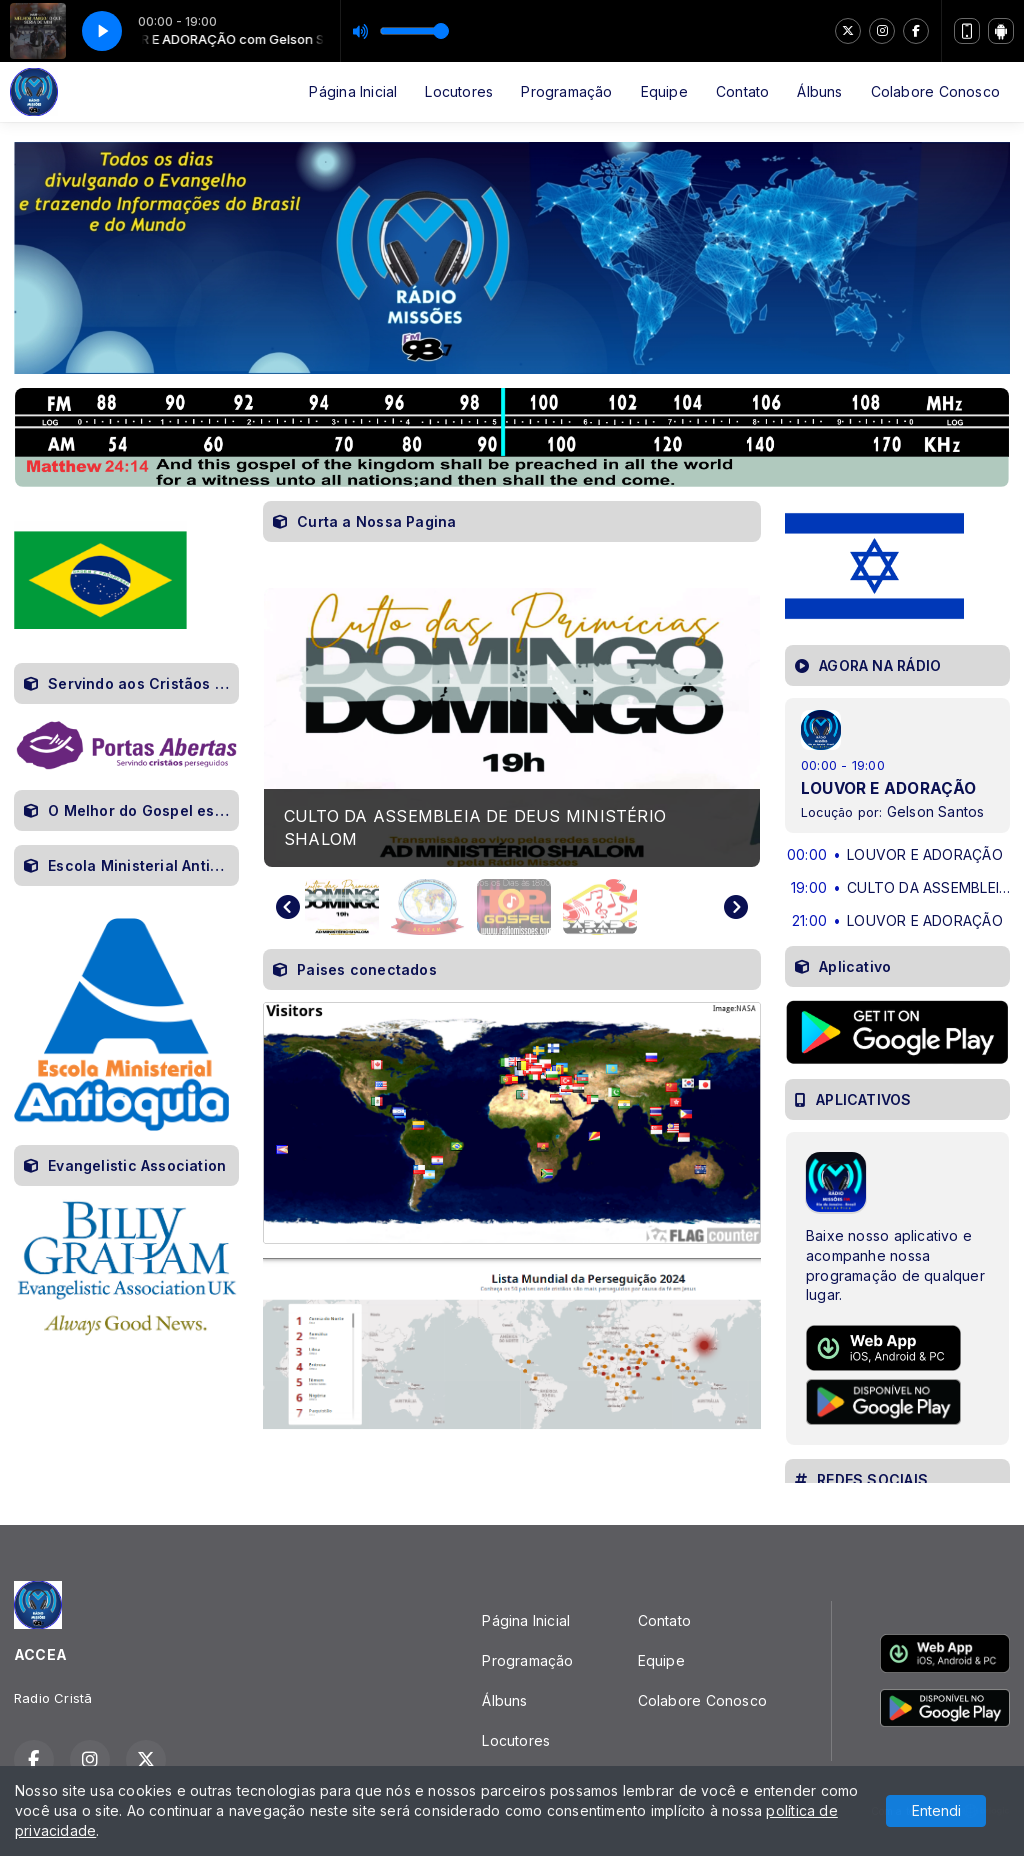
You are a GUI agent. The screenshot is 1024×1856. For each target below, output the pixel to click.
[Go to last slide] (288, 907)
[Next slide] (736, 907)
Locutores (459, 91)
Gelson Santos (936, 811)
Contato (742, 91)
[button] (342, 907)
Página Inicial (353, 91)
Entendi (936, 1810)
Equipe (664, 91)
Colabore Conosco (935, 91)
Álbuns (819, 91)
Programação (566, 91)
